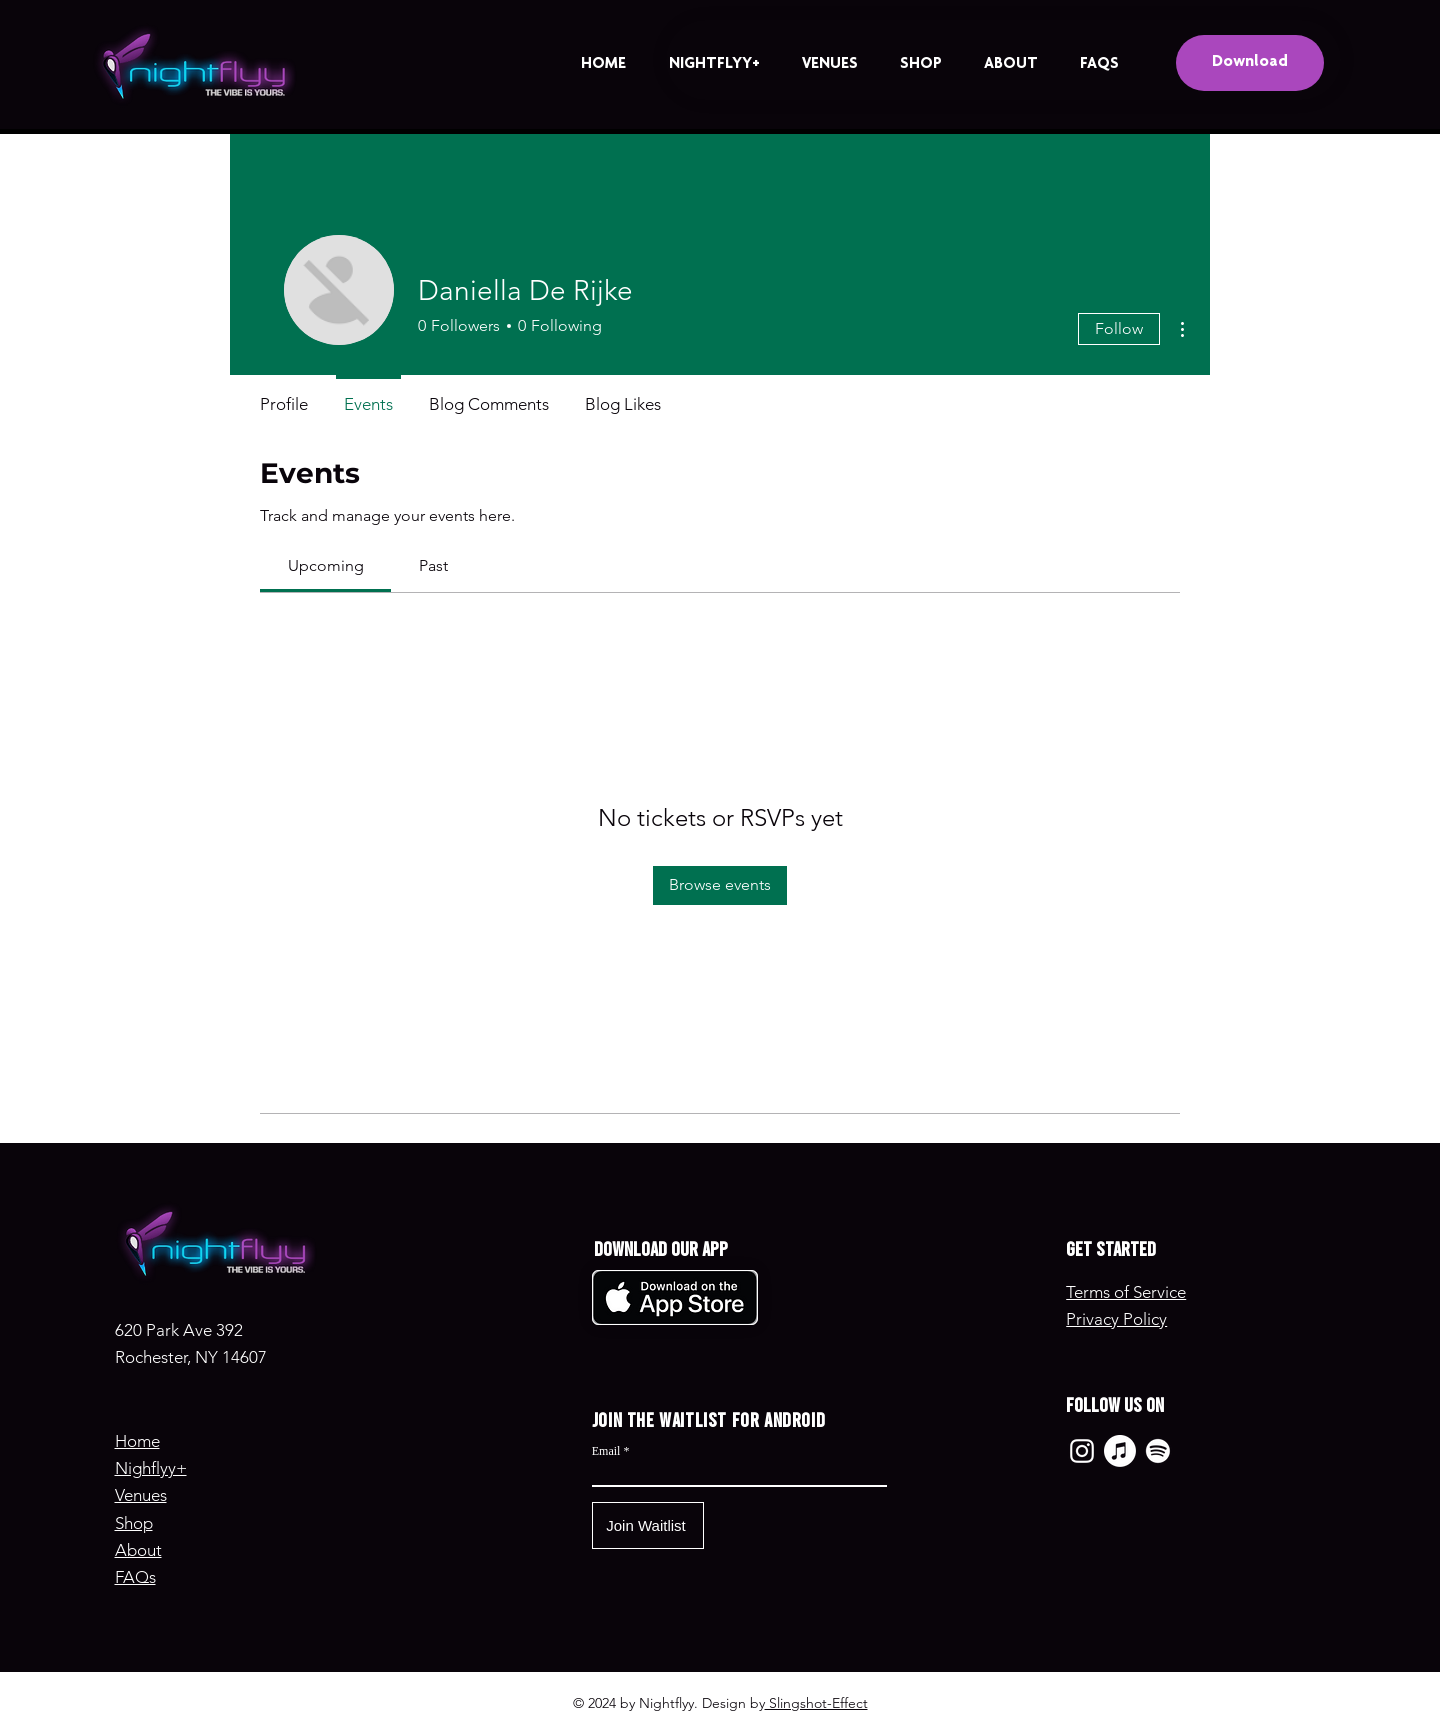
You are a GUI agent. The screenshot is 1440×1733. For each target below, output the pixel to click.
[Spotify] (1158, 1451)
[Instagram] (1082, 1451)
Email (606, 1451)
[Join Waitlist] (648, 1525)
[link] (326, 565)
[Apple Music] (1120, 1451)
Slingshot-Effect (816, 1703)
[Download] (1250, 63)
